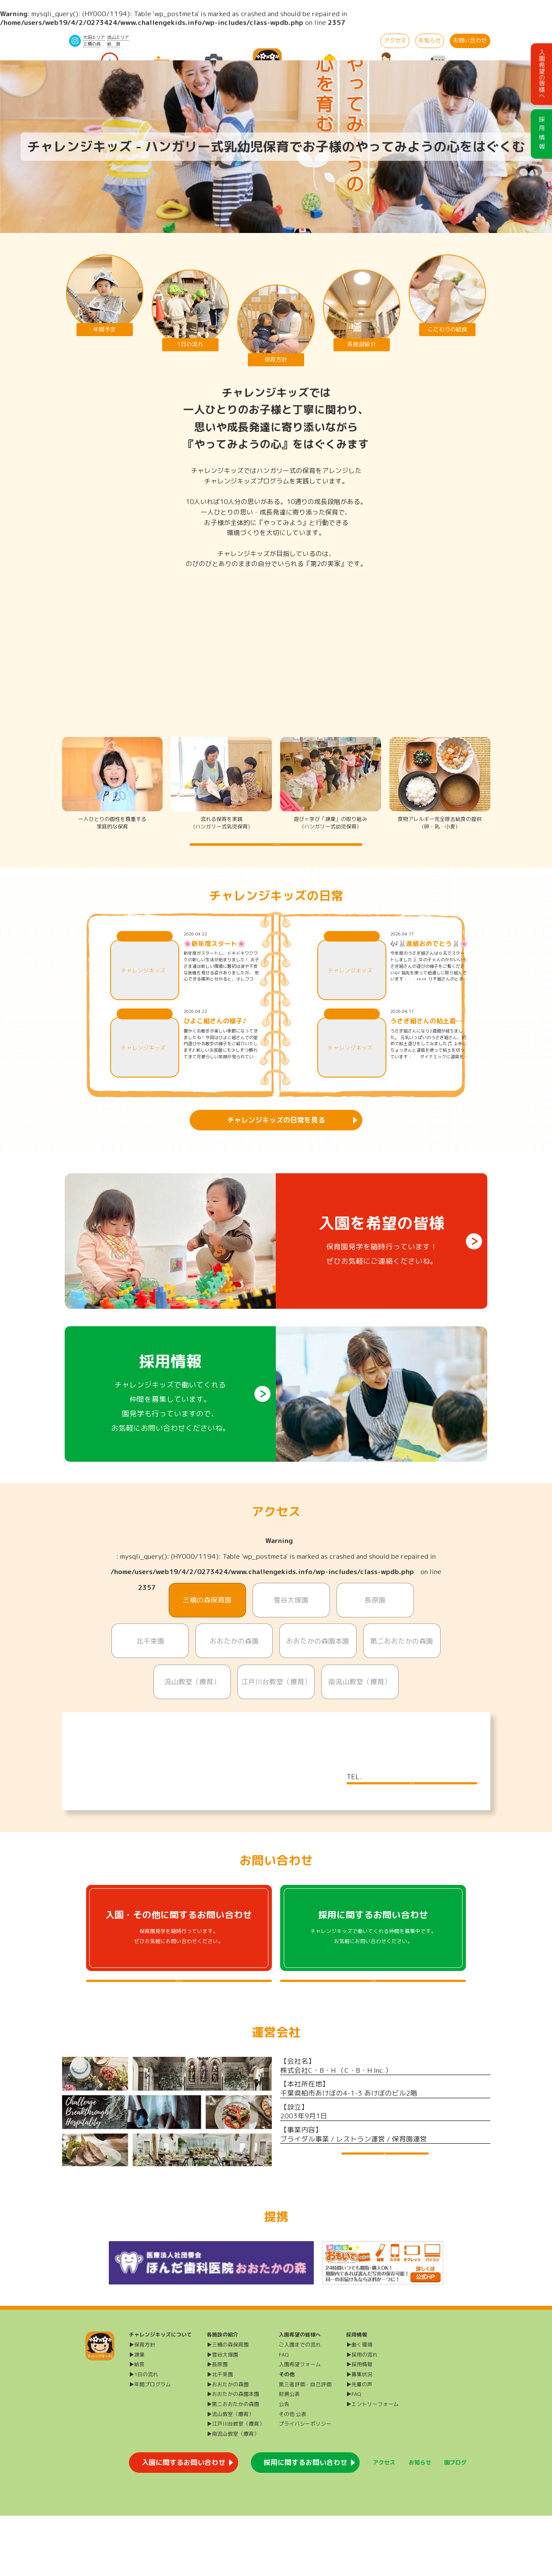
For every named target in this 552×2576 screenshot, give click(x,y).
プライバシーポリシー (305, 2484)
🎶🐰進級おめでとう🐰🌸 (429, 961)
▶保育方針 (142, 2405)
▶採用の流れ (362, 2414)
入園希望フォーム (300, 2424)
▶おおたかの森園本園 (233, 2454)
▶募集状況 (359, 2434)
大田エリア (94, 37)
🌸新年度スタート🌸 (214, 961)
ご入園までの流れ (300, 2405)
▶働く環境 (359, 2405)
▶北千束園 (220, 2434)
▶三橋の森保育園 (228, 2405)
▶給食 (137, 2424)
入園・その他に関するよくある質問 (179, 2025)
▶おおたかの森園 (228, 2444)
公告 (284, 2464)
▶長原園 (217, 2424)
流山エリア (118, 37)
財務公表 (289, 2454)
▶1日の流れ (143, 2434)
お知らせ (429, 40)
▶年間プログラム (150, 2444)
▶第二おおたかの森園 (233, 2464)
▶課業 (137, 2414)
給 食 (113, 44)
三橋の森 (92, 44)
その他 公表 (292, 2474)
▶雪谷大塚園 (222, 2414)
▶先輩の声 (359, 2444)
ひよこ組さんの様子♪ (215, 1039)
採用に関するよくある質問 (373, 2025)
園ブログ (455, 2522)
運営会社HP (385, 2216)
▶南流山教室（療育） (233, 2494)
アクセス (395, 40)
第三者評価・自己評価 (305, 2444)
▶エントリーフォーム (372, 2464)
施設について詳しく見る (411, 1810)
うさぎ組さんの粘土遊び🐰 (426, 1039)
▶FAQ (353, 2454)
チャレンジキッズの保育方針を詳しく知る (276, 853)
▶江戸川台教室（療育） (235, 2484)
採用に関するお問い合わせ (305, 2522)
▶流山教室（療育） (230, 2474)
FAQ (284, 2414)
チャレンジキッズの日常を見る (276, 1138)
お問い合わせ (470, 40)
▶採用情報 (359, 2424)
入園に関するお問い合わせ (184, 2522)
